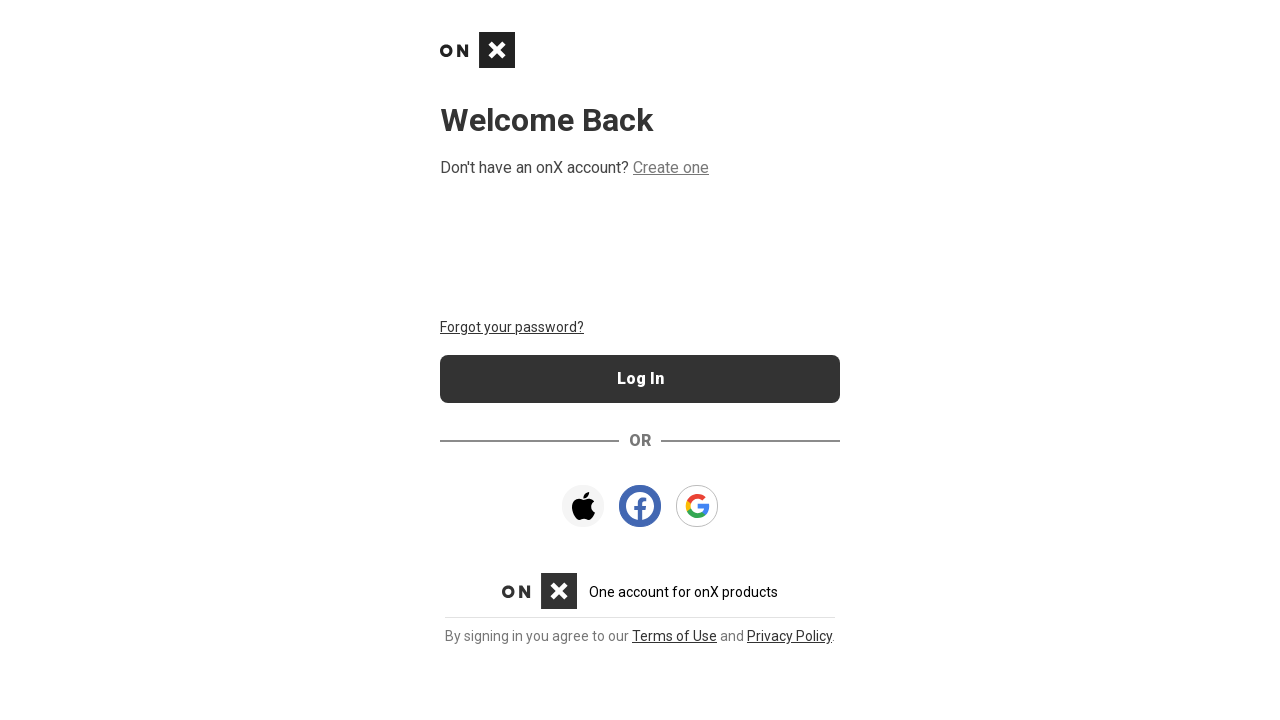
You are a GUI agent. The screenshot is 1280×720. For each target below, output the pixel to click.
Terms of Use (674, 636)
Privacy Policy (789, 636)
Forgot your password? (512, 327)
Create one (671, 167)
